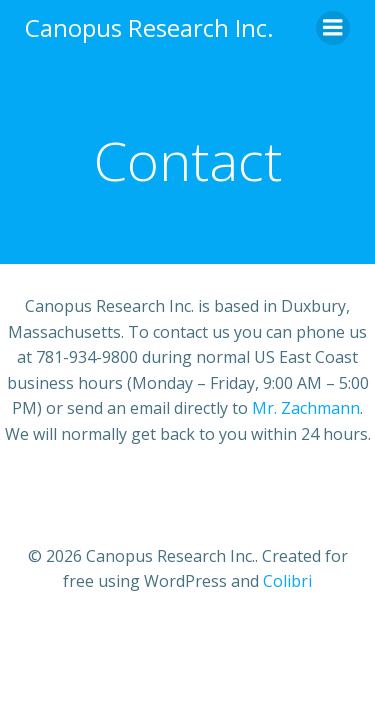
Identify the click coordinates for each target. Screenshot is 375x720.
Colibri (287, 581)
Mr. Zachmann (306, 408)
